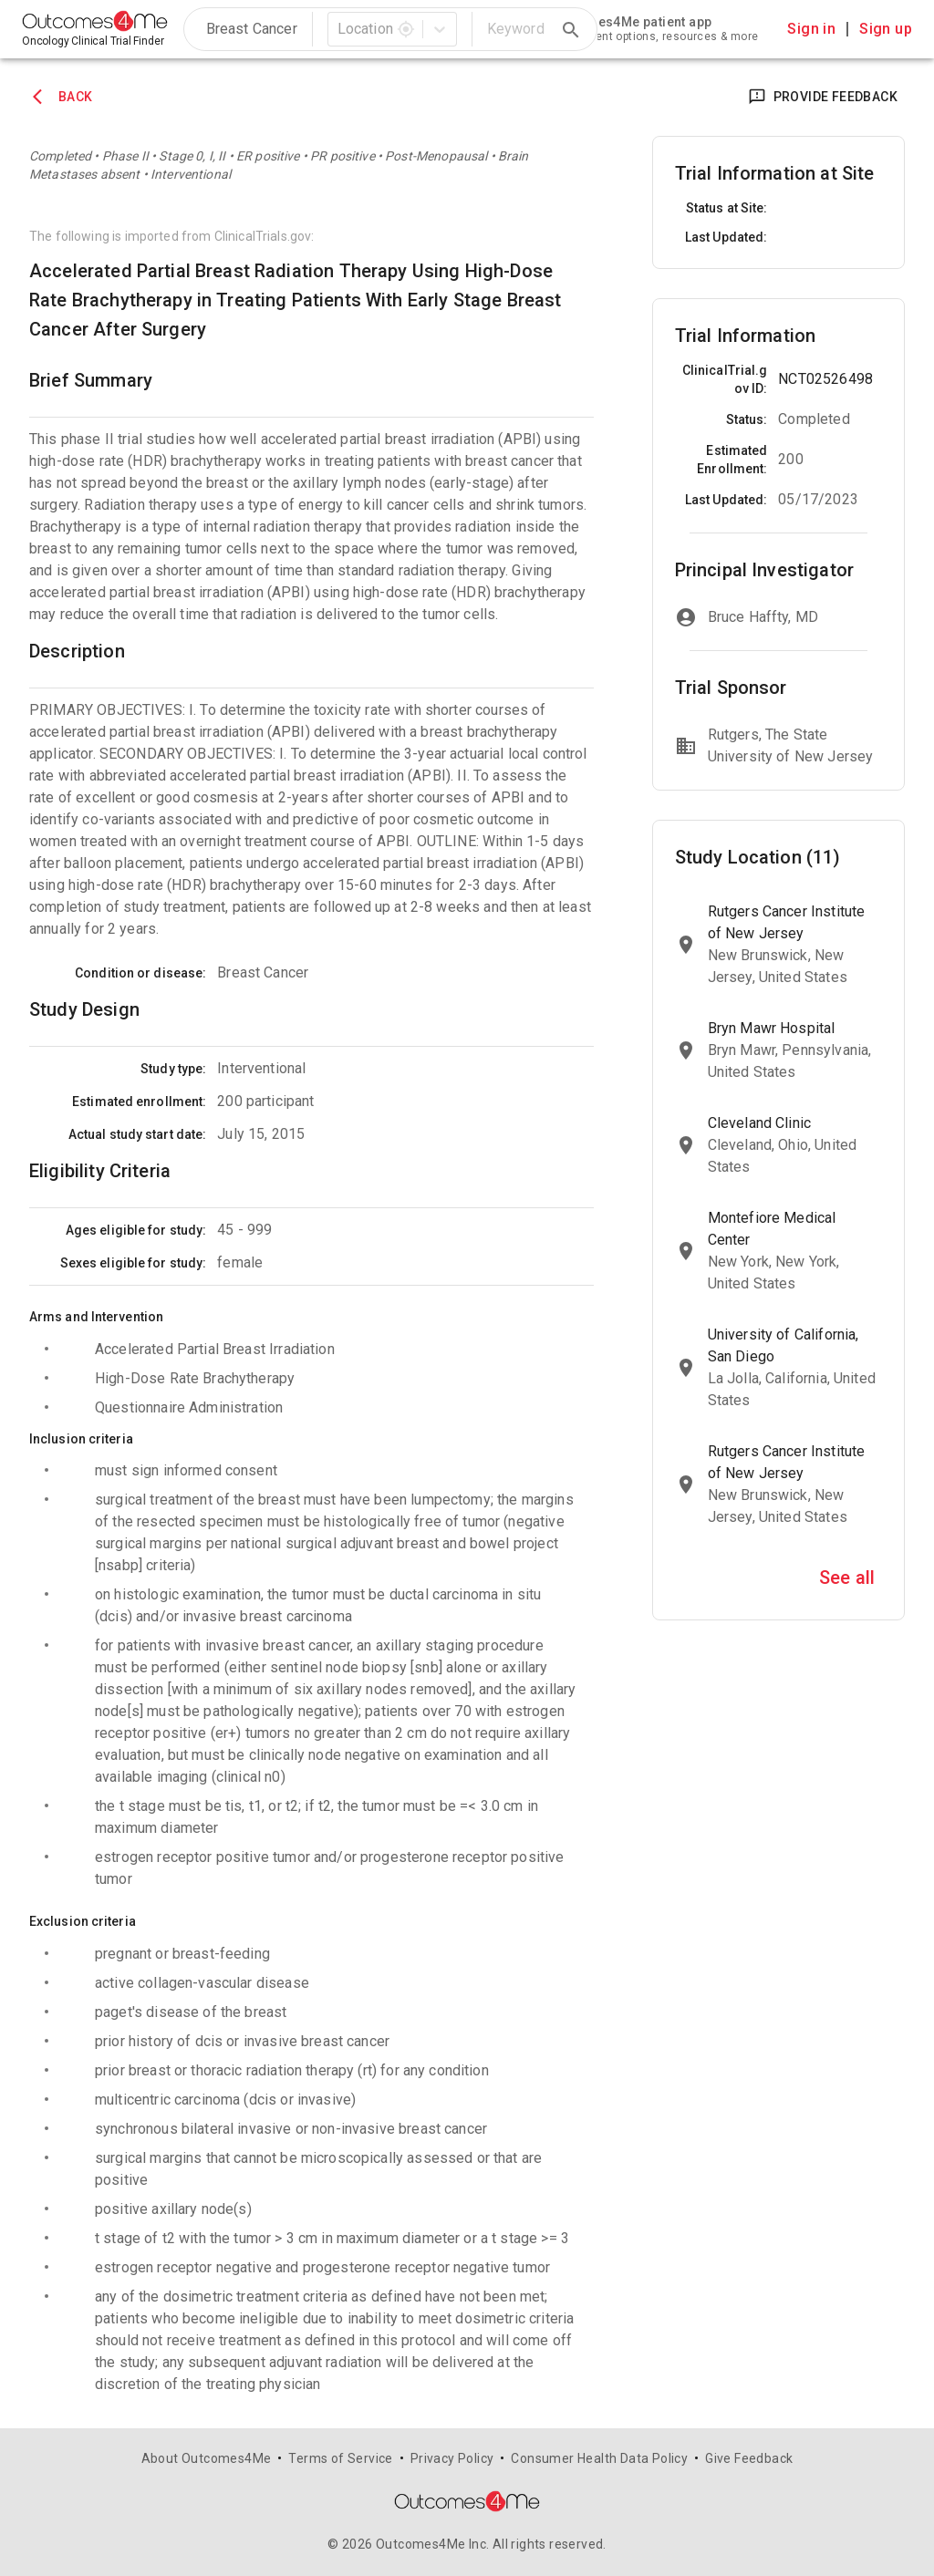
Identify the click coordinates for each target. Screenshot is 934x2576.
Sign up (885, 28)
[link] (605, 29)
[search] (508, 29)
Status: (747, 419)
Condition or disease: (140, 973)
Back (64, 97)
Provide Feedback (824, 97)
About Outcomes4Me (206, 2458)
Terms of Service (340, 2458)
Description (77, 651)
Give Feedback (749, 2458)
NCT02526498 (825, 379)
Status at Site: (727, 208)
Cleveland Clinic (759, 1123)
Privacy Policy (452, 2458)
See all (847, 1577)
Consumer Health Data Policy (599, 2458)
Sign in (811, 28)
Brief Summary (90, 380)
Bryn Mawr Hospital (771, 1028)
